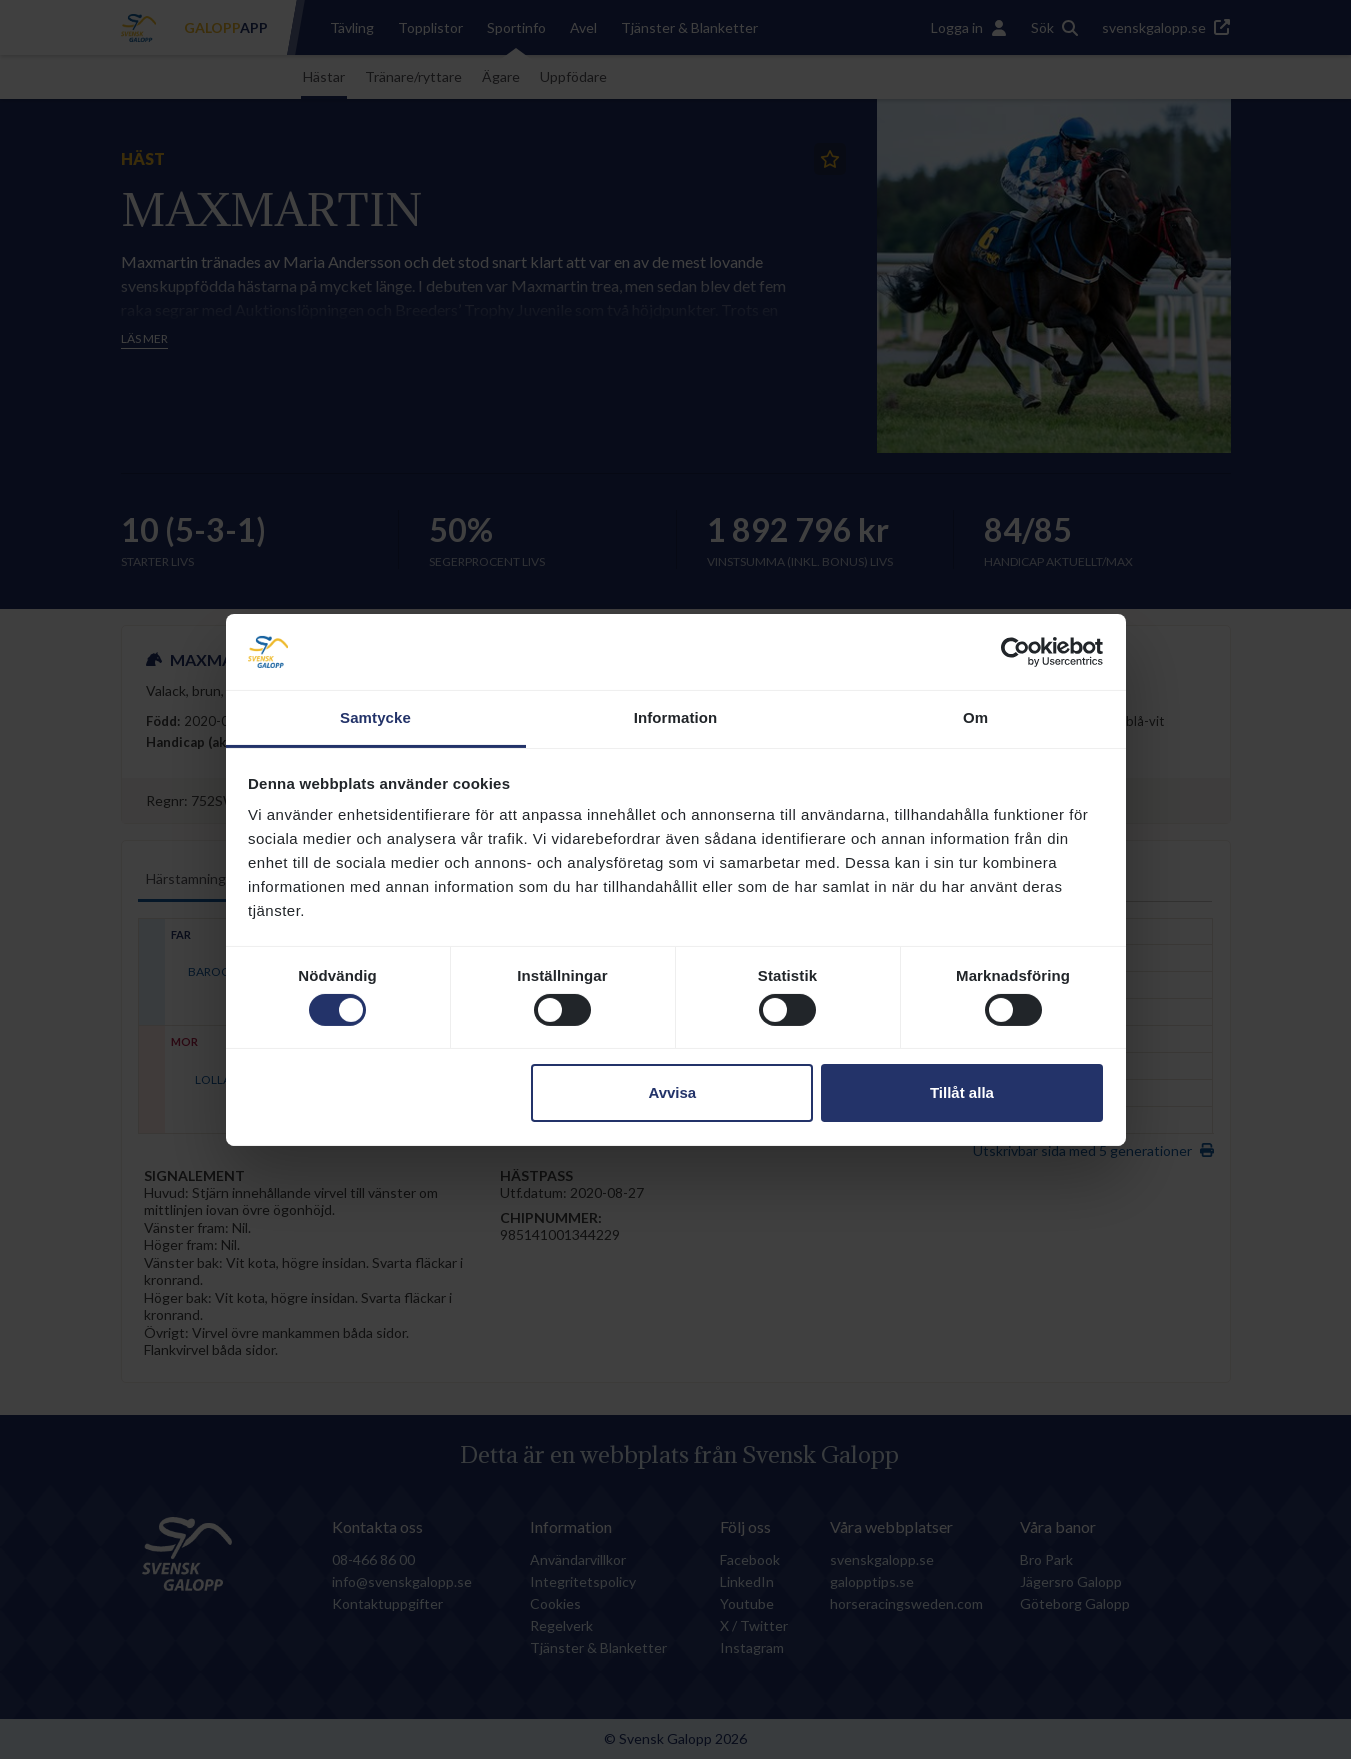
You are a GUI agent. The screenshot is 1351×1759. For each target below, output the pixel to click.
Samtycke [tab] (375, 717)
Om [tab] (975, 717)
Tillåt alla (962, 1092)
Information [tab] (676, 717)
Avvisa (672, 1092)
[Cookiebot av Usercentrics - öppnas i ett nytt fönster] (1015, 652)
